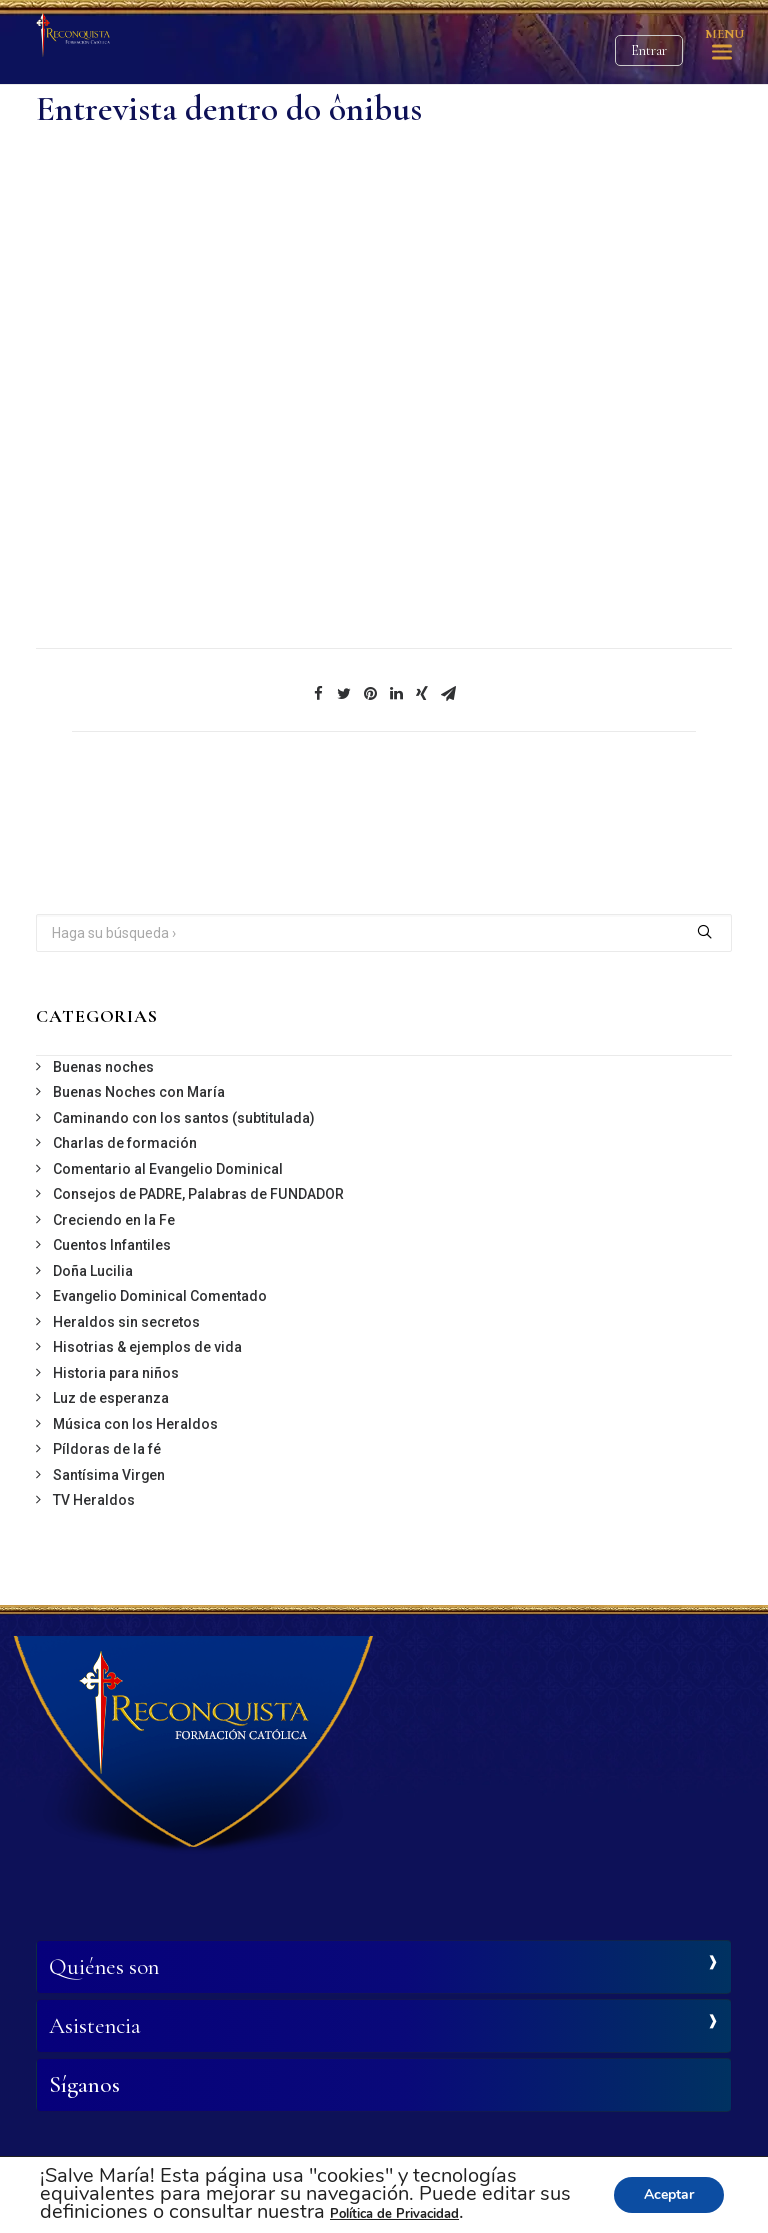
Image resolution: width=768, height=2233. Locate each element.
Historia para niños (116, 1373)
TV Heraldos (94, 1500)
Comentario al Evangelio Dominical (168, 1169)
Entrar (649, 50)
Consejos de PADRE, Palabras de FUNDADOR (198, 1194)
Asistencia (95, 2026)
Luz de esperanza (111, 1398)
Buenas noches (103, 1067)
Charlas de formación (125, 1143)
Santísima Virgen (109, 1475)
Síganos (84, 2085)
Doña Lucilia (93, 1271)
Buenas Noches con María (139, 1092)
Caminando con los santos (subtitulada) (184, 1118)
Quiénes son (104, 1967)
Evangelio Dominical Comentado (160, 1296)
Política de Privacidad (394, 2214)
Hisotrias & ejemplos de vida (147, 1347)
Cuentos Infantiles (112, 1245)
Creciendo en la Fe (114, 1220)
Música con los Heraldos (135, 1424)
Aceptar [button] (669, 2194)
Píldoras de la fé (107, 1449)
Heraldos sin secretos (126, 1322)
